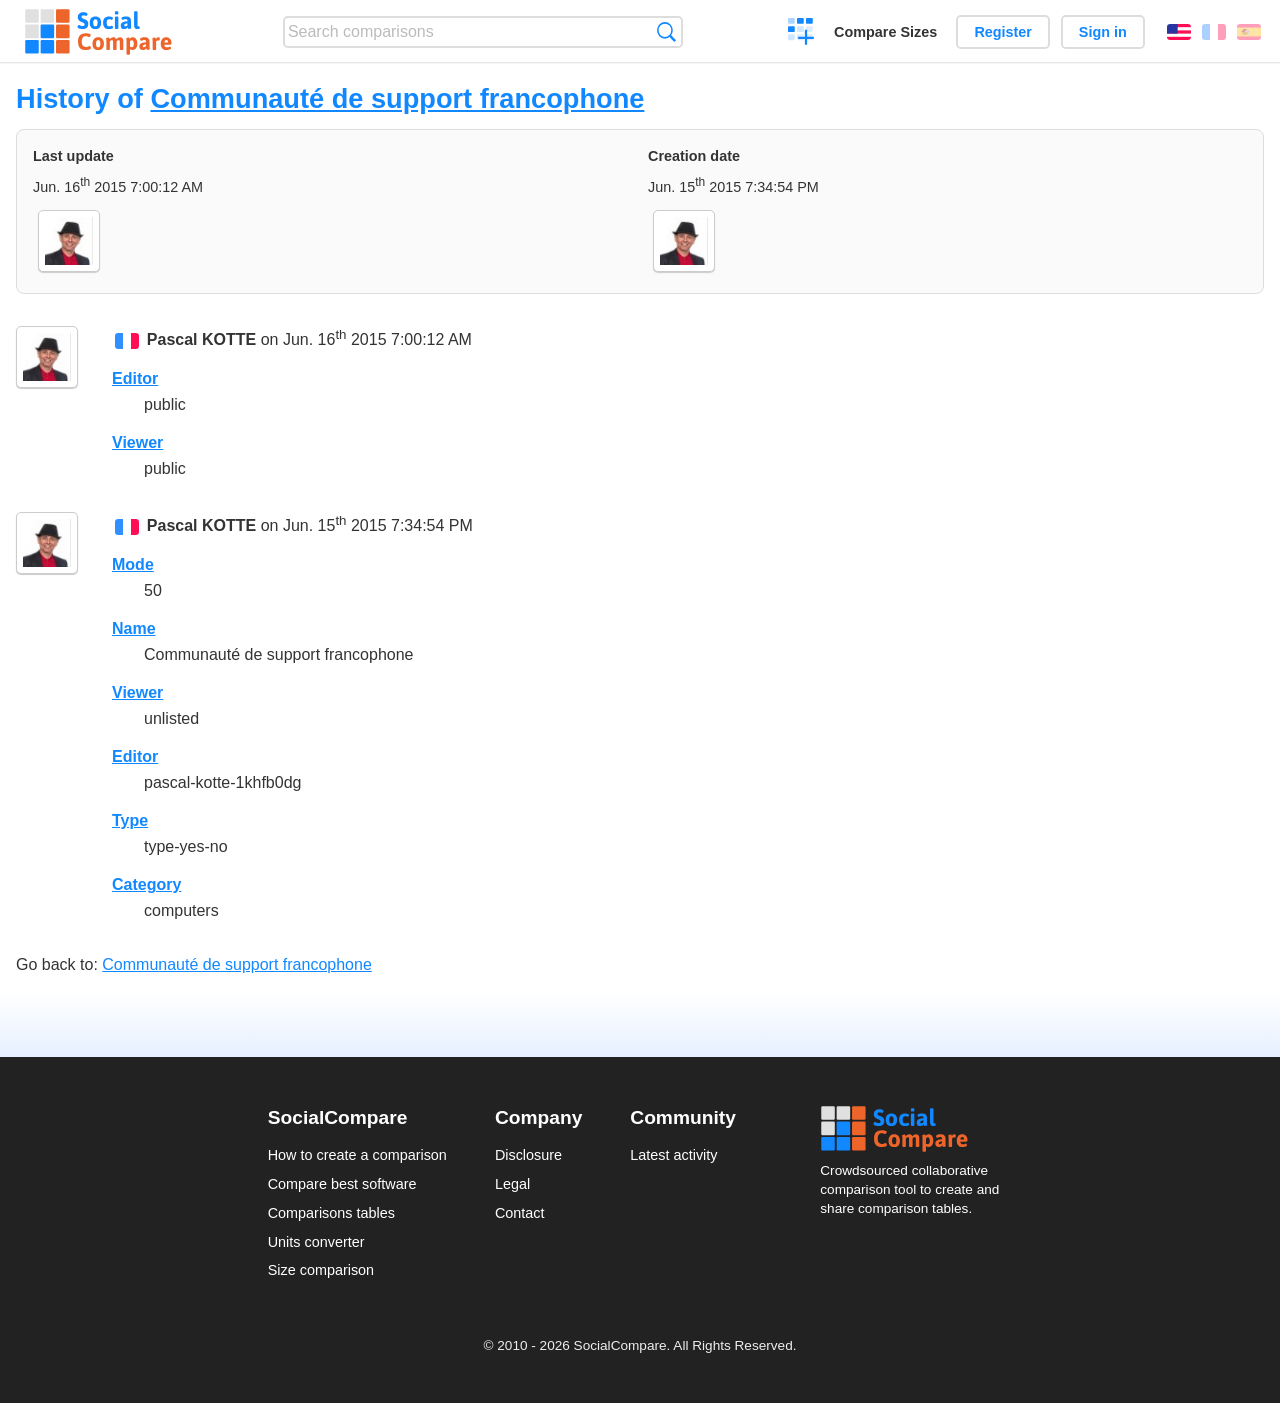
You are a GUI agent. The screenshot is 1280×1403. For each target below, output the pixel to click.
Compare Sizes (885, 32)
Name (134, 628)
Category (146, 884)
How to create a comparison (357, 1155)
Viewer (137, 442)
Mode (133, 564)
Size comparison (321, 1270)
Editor (135, 378)
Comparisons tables (331, 1213)
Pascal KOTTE (201, 339)
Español (1249, 32)
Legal (512, 1184)
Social (916, 1129)
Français (1214, 32)
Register (1003, 32)
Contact (520, 1213)
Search (666, 31)
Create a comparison (801, 34)
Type (130, 820)
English (1179, 32)
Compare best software (342, 1184)
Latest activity (673, 1155)
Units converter (316, 1242)
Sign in (1103, 32)
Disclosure (528, 1155)
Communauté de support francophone (397, 98)
